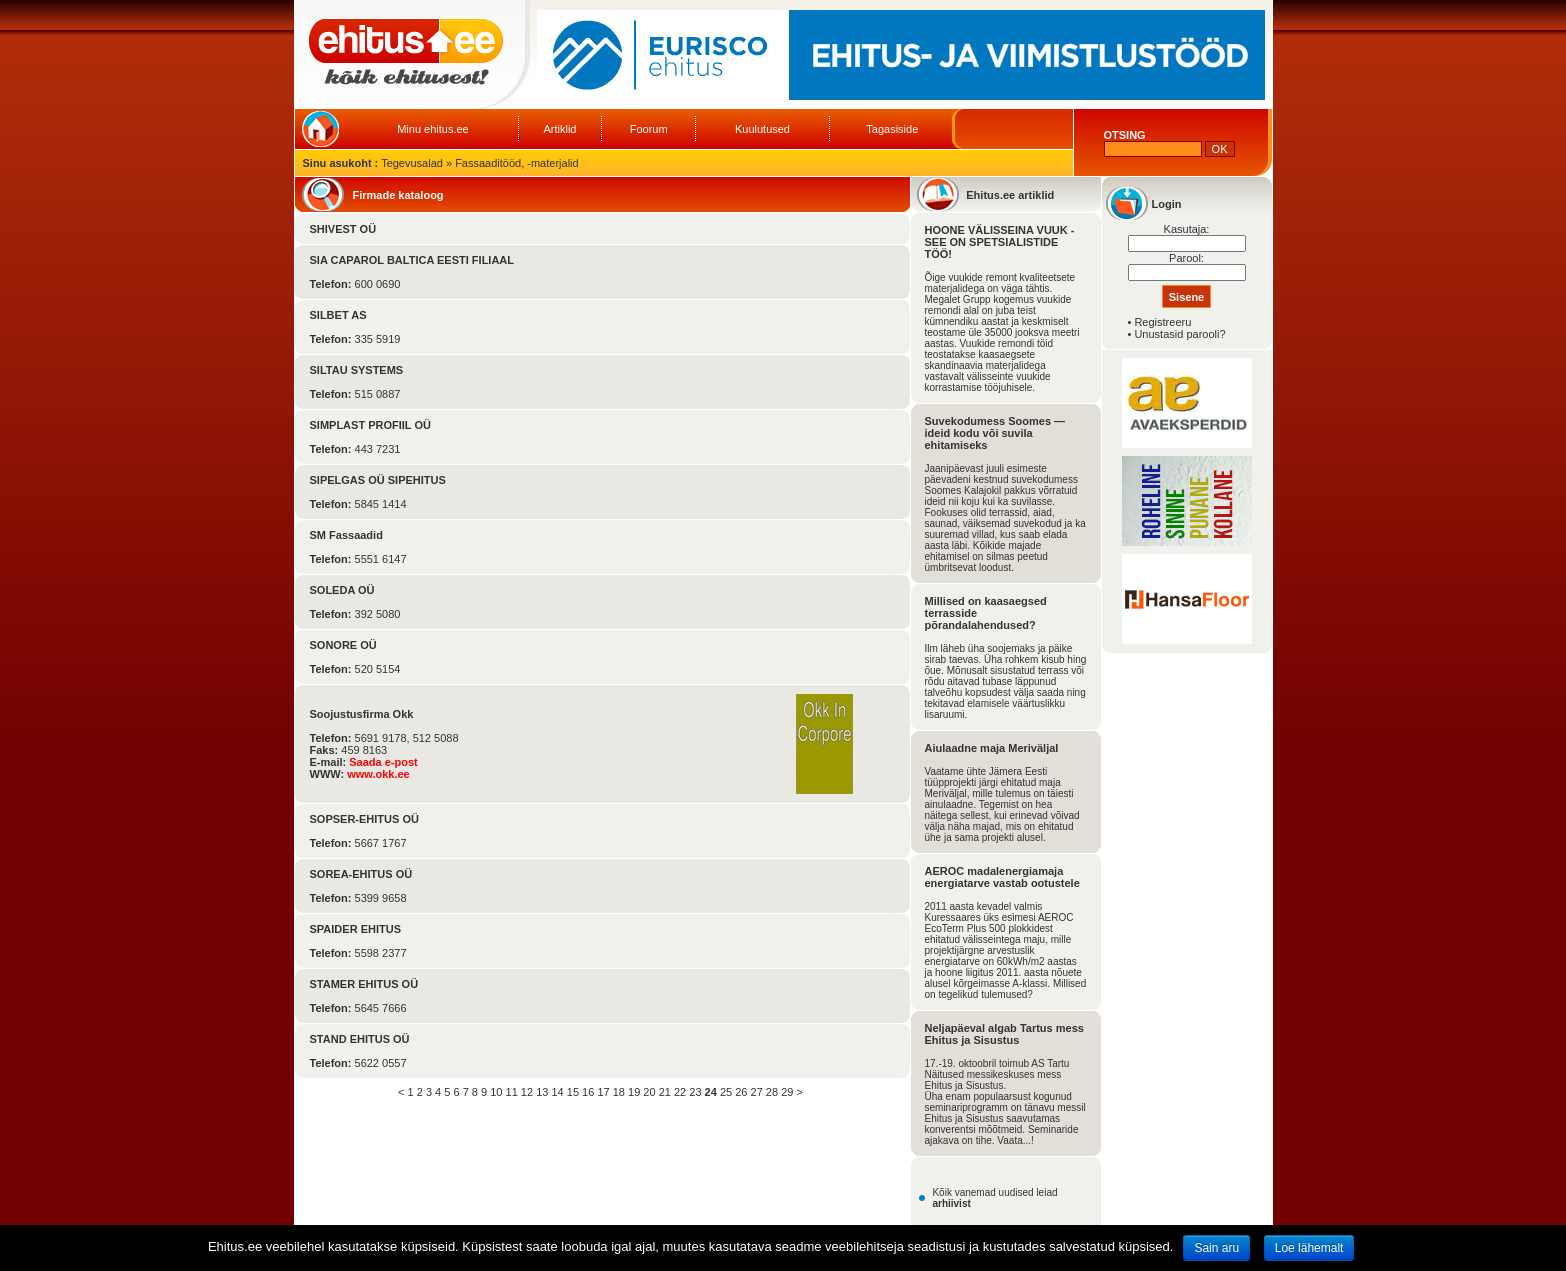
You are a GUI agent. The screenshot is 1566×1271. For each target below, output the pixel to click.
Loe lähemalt (1309, 1248)
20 (649, 1092)
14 (557, 1092)
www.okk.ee (378, 774)
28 (772, 1092)
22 (680, 1092)
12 (527, 1092)
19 (634, 1092)
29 (787, 1092)
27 (757, 1092)
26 (741, 1092)
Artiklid (559, 129)
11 (512, 1092)
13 (542, 1092)
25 (726, 1092)
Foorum (649, 129)
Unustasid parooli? (1179, 334)
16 (588, 1092)
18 (619, 1092)
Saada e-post (383, 762)
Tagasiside (892, 129)
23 (695, 1092)
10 (496, 1092)
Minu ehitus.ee (433, 129)
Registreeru (1162, 322)
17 (603, 1092)
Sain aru (1216, 1248)
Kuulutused (762, 129)
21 (665, 1092)
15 (573, 1092)
